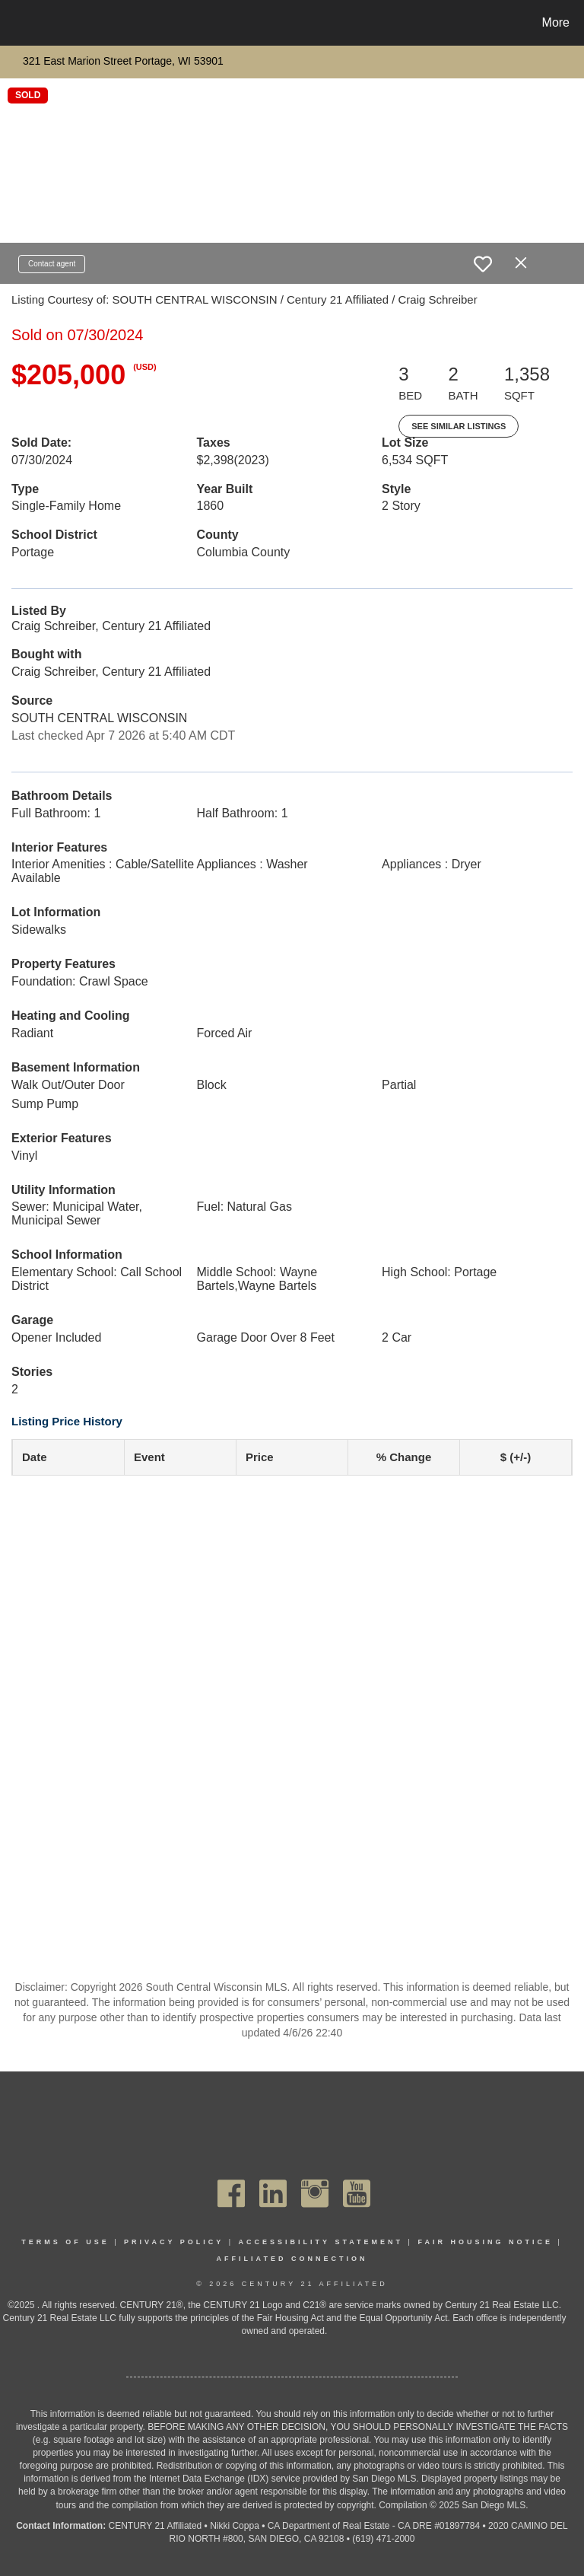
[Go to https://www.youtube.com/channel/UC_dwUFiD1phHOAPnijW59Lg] (357, 2193)
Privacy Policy (174, 2242)
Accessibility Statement (321, 2242)
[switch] (483, 264)
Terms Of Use (65, 2242)
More (556, 22)
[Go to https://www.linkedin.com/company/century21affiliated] (273, 2193)
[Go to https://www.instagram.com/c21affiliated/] (315, 2193)
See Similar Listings (458, 426)
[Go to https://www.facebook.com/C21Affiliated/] (231, 2193)
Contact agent (51, 264)
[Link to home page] (15, 23)
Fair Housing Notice (485, 2242)
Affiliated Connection (292, 2258)
